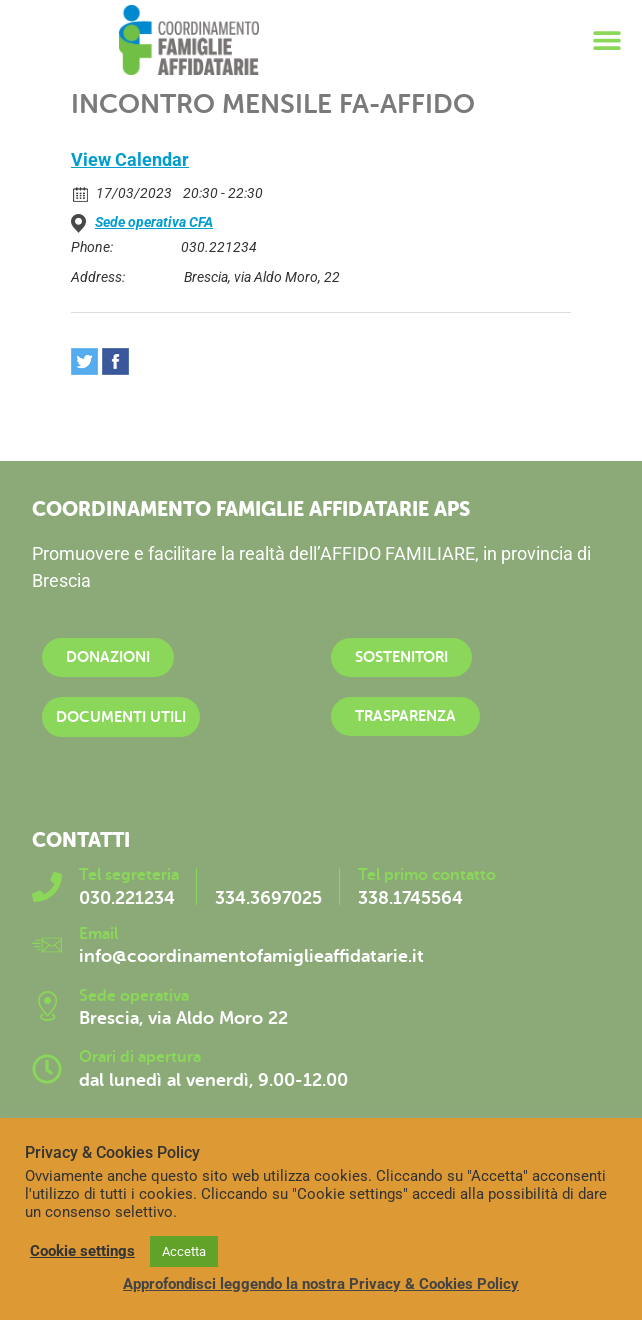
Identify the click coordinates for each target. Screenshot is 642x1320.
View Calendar (130, 159)
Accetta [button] (184, 1251)
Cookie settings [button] (82, 1251)
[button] (606, 40)
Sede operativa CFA (154, 222)
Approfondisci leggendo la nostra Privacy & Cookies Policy (321, 1284)
